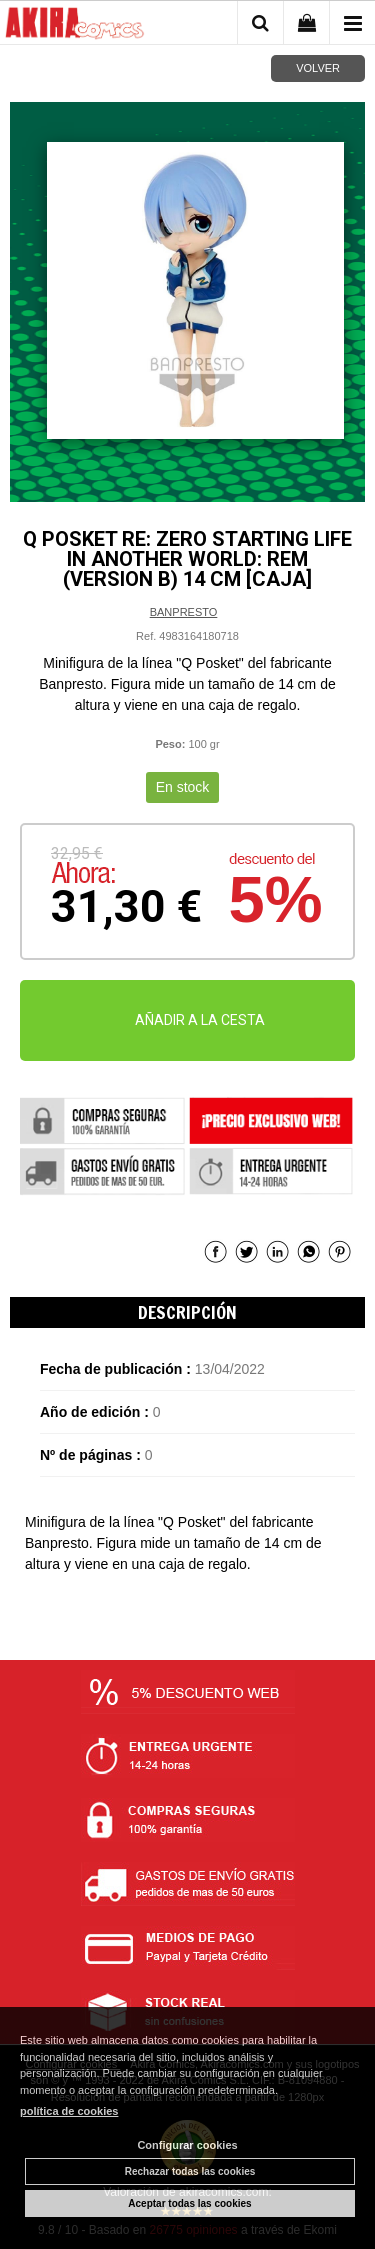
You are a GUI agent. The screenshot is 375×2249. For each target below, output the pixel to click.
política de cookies (69, 2111)
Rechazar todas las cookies (190, 2171)
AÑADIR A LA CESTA (200, 1020)
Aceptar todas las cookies (189, 2203)
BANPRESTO (184, 612)
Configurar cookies (187, 2145)
